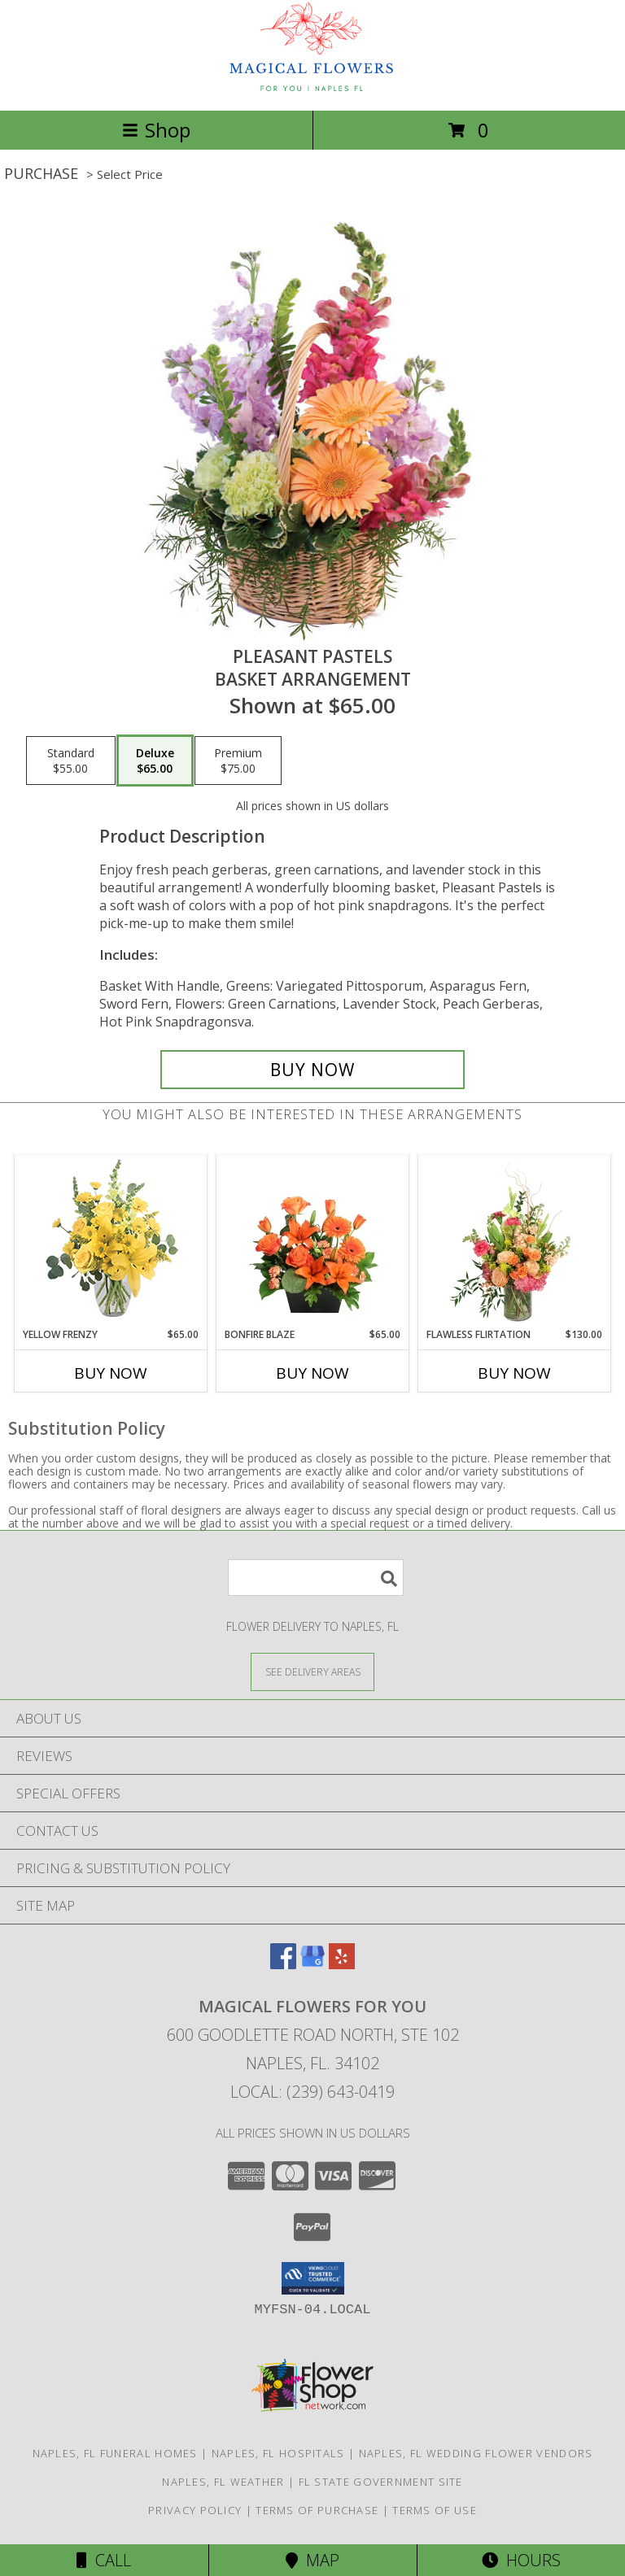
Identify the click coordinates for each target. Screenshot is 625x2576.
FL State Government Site (381, 2481)
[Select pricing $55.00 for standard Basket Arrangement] (71, 760)
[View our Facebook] (283, 1964)
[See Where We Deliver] (312, 1671)
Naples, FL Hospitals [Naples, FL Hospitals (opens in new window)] (278, 2453)
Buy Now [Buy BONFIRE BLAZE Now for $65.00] (312, 1373)
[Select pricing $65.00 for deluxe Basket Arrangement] (155, 760)
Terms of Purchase (317, 2510)
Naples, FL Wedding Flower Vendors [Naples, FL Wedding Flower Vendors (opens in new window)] (476, 2453)
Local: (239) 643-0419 (312, 2092)
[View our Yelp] (342, 1964)
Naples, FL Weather (223, 2481)
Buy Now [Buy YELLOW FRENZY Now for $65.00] (110, 1373)
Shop (156, 129)
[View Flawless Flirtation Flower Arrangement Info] (515, 1242)
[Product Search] (316, 1577)
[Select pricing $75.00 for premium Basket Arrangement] (238, 760)
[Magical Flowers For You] (312, 86)
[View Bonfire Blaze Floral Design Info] (313, 1242)
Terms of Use (434, 2510)
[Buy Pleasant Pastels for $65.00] (312, 1069)
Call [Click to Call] (103, 2560)
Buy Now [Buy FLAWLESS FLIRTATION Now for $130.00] (514, 1373)
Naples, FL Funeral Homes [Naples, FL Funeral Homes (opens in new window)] (115, 2453)
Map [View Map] (312, 2560)
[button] (313, 2278)
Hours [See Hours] (521, 2560)
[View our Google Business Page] (312, 1964)
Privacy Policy (195, 2510)
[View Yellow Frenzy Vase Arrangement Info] (111, 1241)
